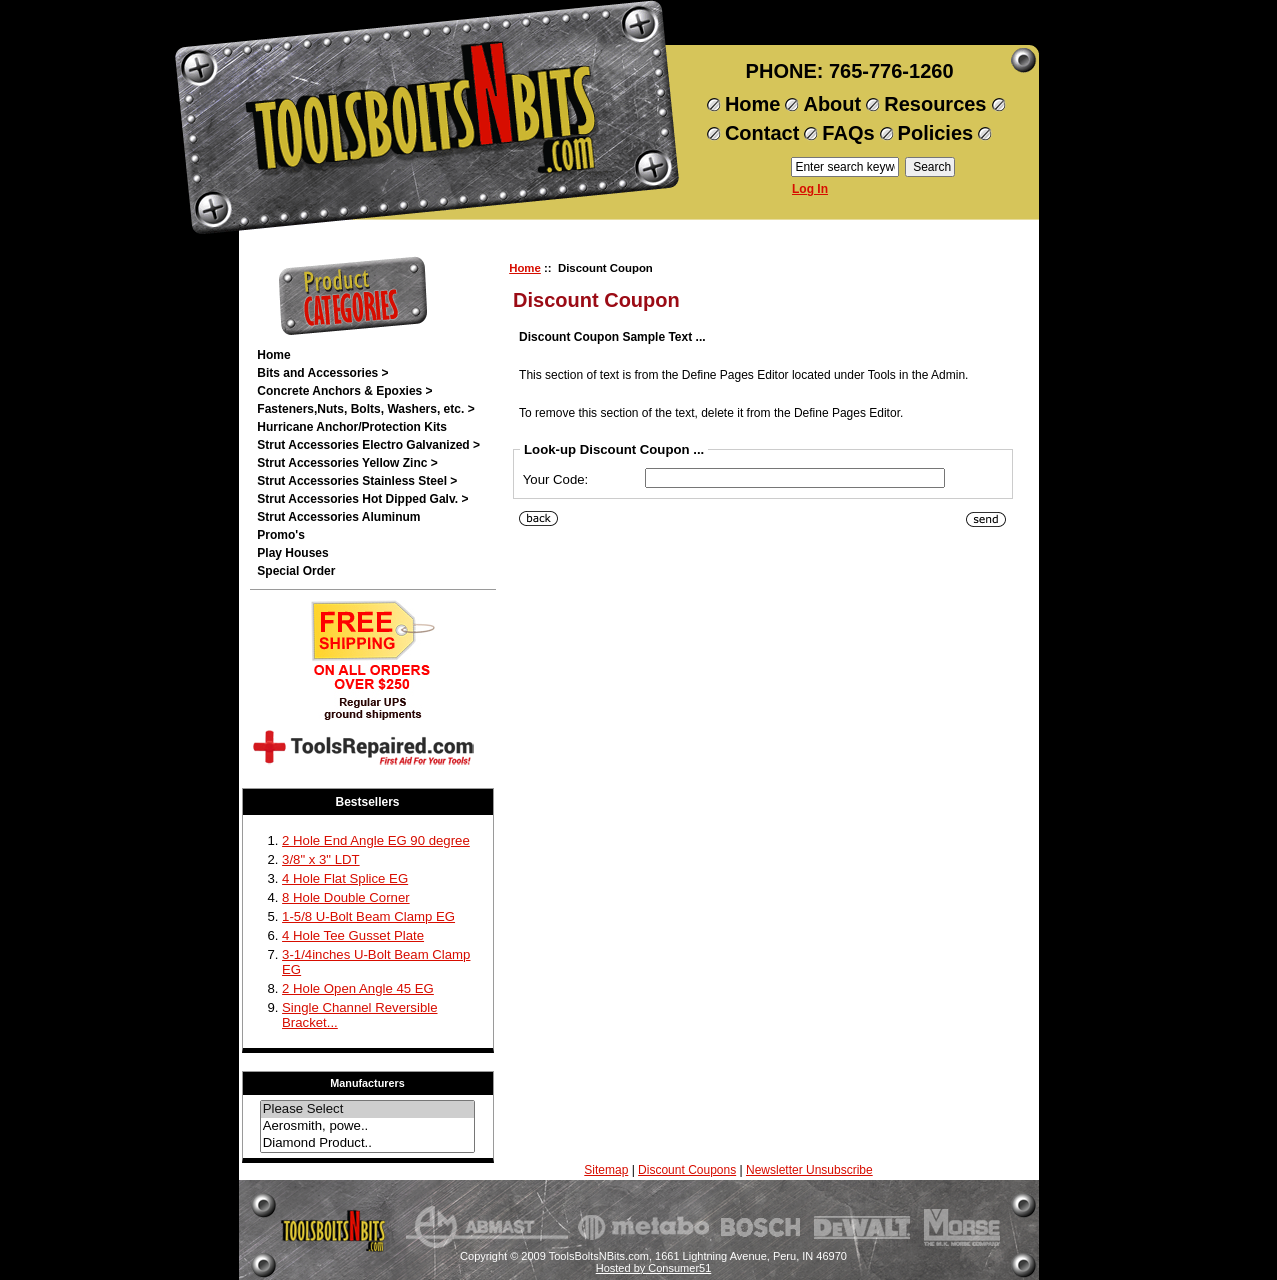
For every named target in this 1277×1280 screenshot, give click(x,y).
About (832, 104)
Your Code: (556, 479)
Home (753, 104)
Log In (810, 189)
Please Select (368, 1109)
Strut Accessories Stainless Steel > (357, 481)
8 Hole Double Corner (346, 897)
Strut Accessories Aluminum (338, 517)
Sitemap (606, 1170)
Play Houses (292, 553)
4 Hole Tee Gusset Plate (353, 935)
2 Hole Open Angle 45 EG (358, 988)
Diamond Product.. (368, 1143)
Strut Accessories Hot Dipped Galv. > (362, 499)
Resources (935, 104)
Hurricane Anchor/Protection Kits (352, 427)
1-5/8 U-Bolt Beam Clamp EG (368, 916)
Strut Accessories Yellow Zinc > (347, 463)
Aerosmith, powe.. (368, 1126)
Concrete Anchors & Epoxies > (344, 391)
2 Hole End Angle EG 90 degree (376, 840)
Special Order (296, 571)
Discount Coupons (687, 1170)
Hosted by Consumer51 (654, 1268)
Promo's (281, 535)
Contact (762, 133)
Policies (936, 133)
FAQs (848, 133)
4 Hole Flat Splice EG (345, 878)
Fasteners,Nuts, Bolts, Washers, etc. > (365, 409)
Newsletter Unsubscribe (809, 1170)
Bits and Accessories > (322, 373)
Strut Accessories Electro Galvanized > (368, 445)
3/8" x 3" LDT (321, 859)
